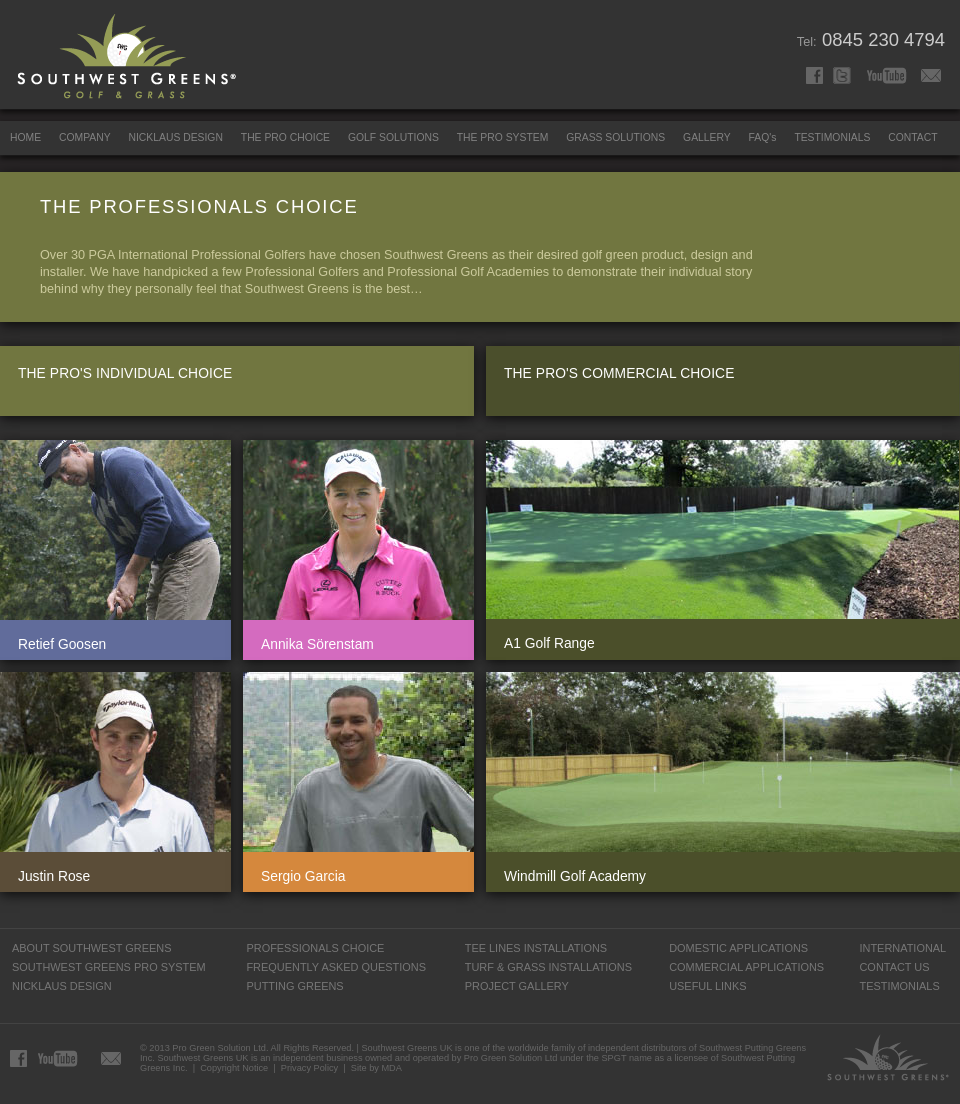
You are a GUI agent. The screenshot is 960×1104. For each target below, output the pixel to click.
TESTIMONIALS (832, 137)
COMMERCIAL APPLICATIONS (746, 967)
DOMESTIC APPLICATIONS (738, 948)
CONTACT (912, 137)
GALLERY (707, 137)
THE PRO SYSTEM (503, 137)
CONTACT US (894, 967)
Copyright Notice (234, 1068)
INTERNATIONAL (902, 948)
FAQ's (763, 137)
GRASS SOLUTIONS (615, 137)
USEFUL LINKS (707, 986)
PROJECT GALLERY (517, 986)
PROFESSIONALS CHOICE (315, 948)
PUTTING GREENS (294, 986)
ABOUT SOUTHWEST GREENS (91, 948)
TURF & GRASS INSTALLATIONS (548, 967)
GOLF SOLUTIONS (393, 137)
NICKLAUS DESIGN (176, 137)
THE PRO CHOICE (285, 137)
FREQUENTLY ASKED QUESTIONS (336, 967)
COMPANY (85, 137)
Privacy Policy (309, 1068)
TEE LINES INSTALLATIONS (536, 948)
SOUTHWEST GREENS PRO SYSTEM (109, 967)
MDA (391, 1068)
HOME (25, 137)
